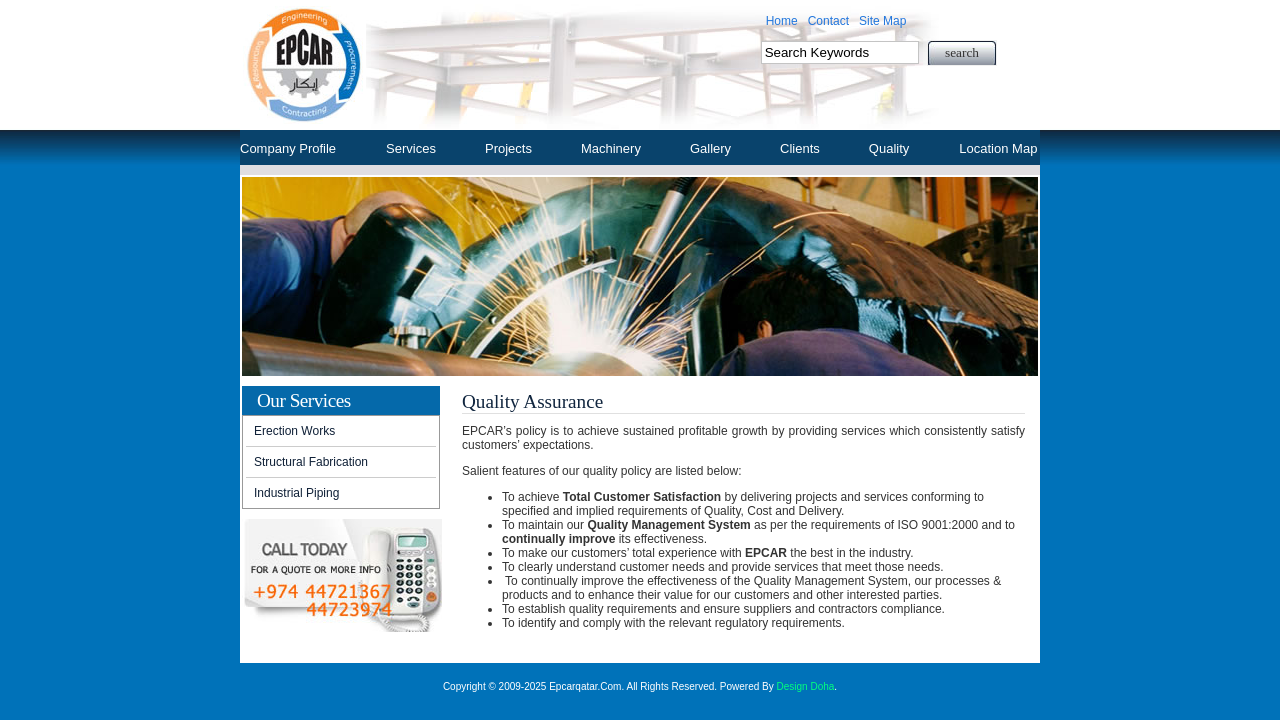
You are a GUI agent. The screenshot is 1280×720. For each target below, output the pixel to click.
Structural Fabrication (311, 462)
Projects (508, 148)
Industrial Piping (296, 493)
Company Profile (288, 148)
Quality (889, 148)
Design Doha (806, 686)
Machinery (611, 148)
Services (411, 148)
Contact (828, 21)
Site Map (882, 21)
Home (782, 21)
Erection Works (294, 431)
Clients (800, 148)
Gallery (710, 148)
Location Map (998, 148)
